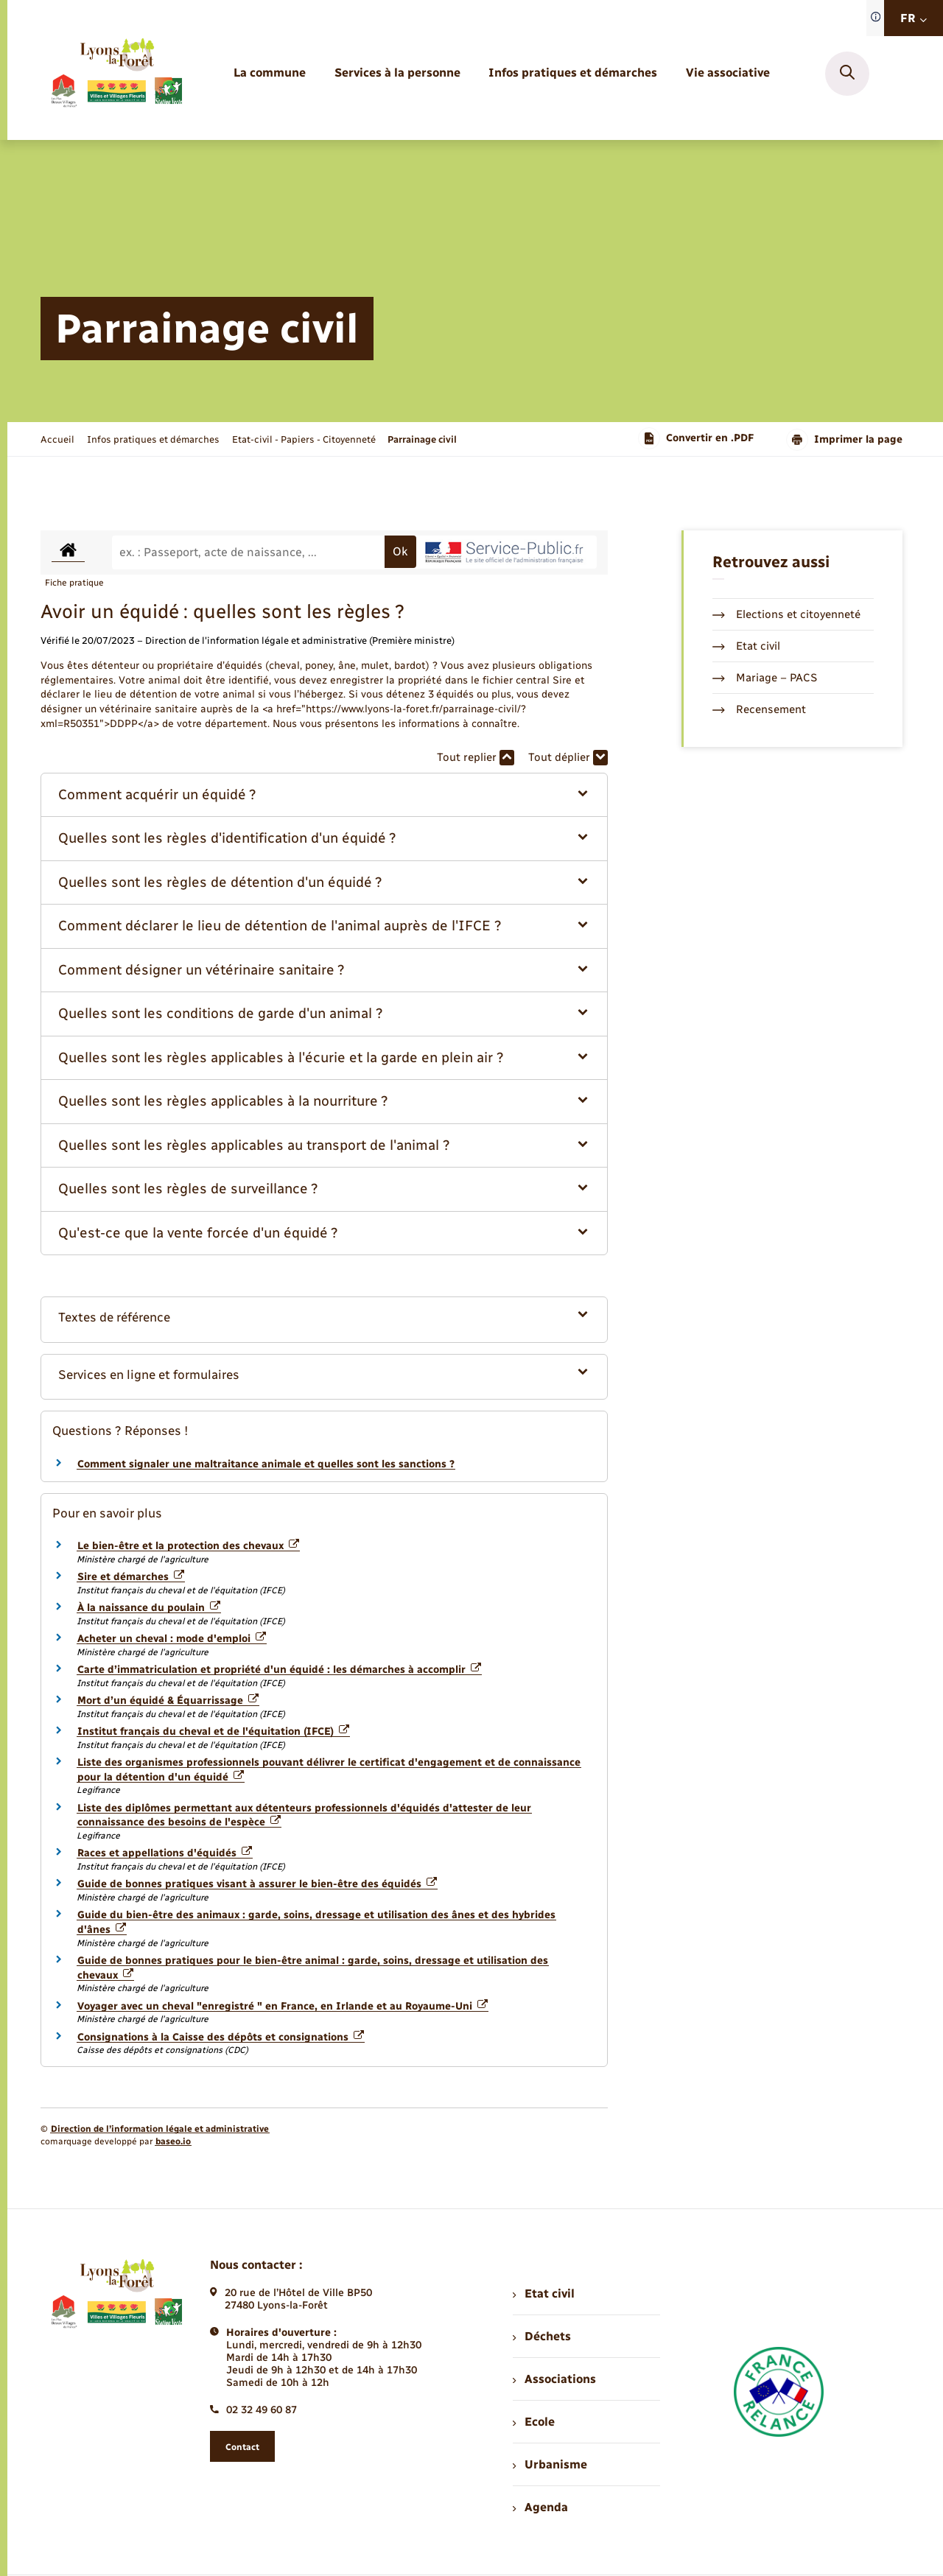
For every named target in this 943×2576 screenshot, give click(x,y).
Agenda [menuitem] (540, 2507)
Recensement (759, 709)
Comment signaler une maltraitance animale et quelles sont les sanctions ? (266, 1464)
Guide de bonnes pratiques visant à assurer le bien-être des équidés (257, 1884)
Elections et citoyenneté (786, 614)
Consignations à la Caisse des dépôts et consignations (220, 2037)
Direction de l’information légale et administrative (160, 2129)
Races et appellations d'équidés (164, 1853)
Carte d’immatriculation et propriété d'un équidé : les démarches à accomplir (279, 1669)
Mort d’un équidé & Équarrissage (168, 1700)
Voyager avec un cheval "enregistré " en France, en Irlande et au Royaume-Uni (282, 2006)
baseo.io (173, 2141)
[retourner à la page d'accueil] (116, 73)
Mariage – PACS (764, 677)
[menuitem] (270, 73)
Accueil (57, 439)
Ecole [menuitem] (533, 2422)
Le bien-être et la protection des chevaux (188, 1546)
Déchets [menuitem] (541, 2336)
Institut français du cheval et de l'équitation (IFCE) (213, 1731)
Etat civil (746, 646)
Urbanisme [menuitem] (549, 2464)
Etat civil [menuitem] (543, 2293)
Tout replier (475, 757)
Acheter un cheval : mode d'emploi (171, 1638)
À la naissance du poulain (148, 1607)
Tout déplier (568, 757)
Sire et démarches (130, 1576)
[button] (324, 795)
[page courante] (422, 439)
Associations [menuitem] (554, 2379)
